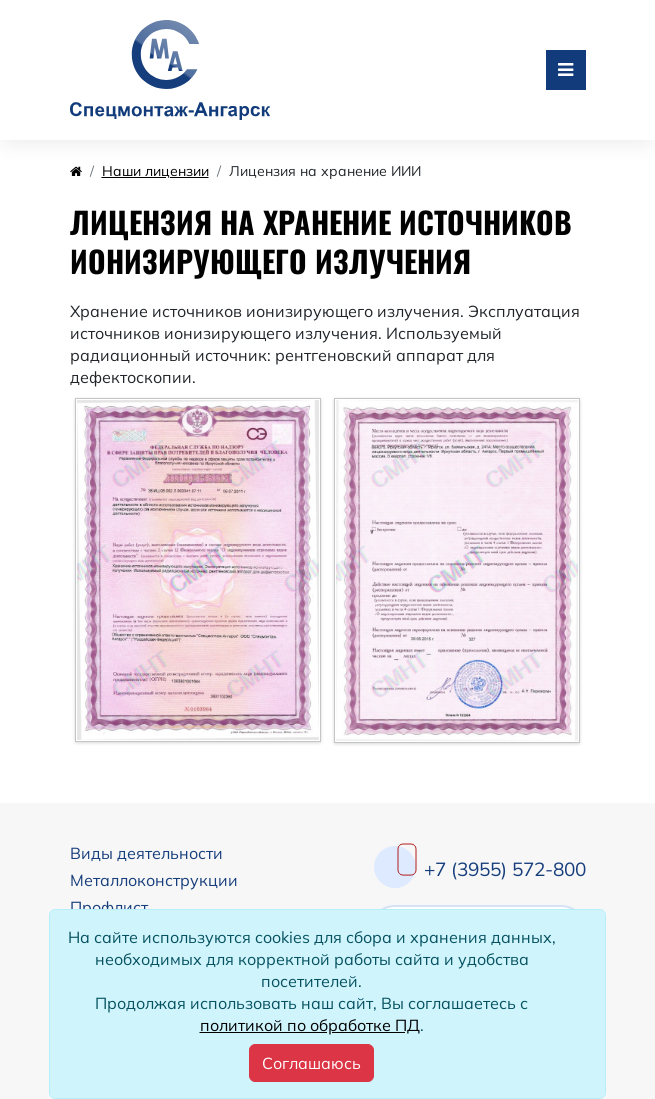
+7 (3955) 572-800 (505, 869)
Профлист (109, 907)
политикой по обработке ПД (310, 1025)
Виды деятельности (146, 853)
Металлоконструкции (154, 880)
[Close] (311, 1063)
